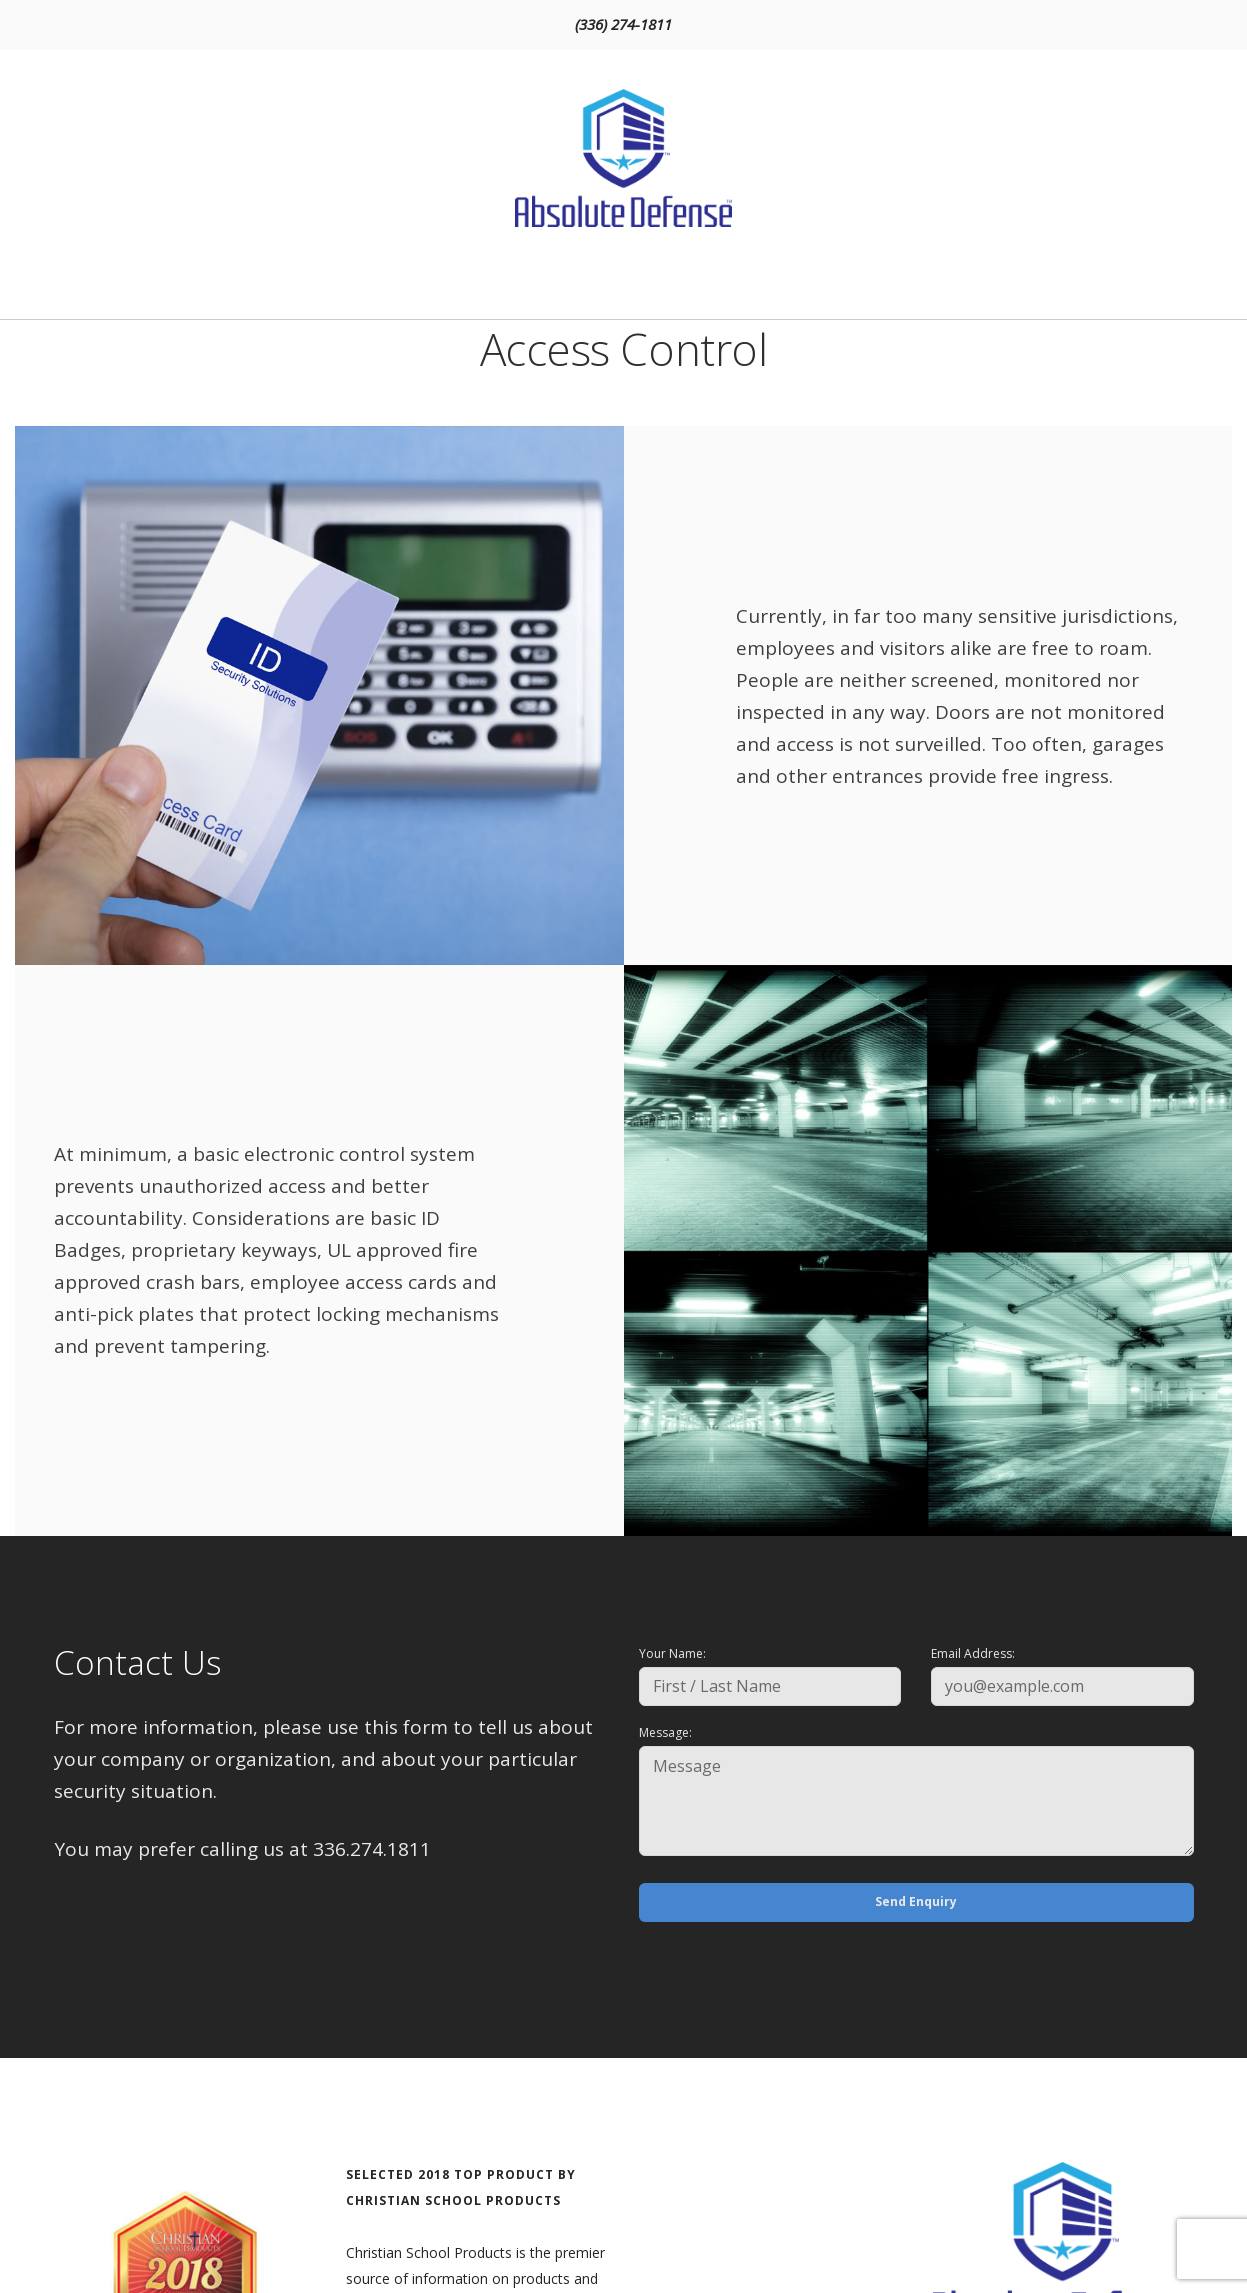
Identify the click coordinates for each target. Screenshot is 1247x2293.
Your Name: (672, 1653)
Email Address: (973, 1653)
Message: (665, 1732)
